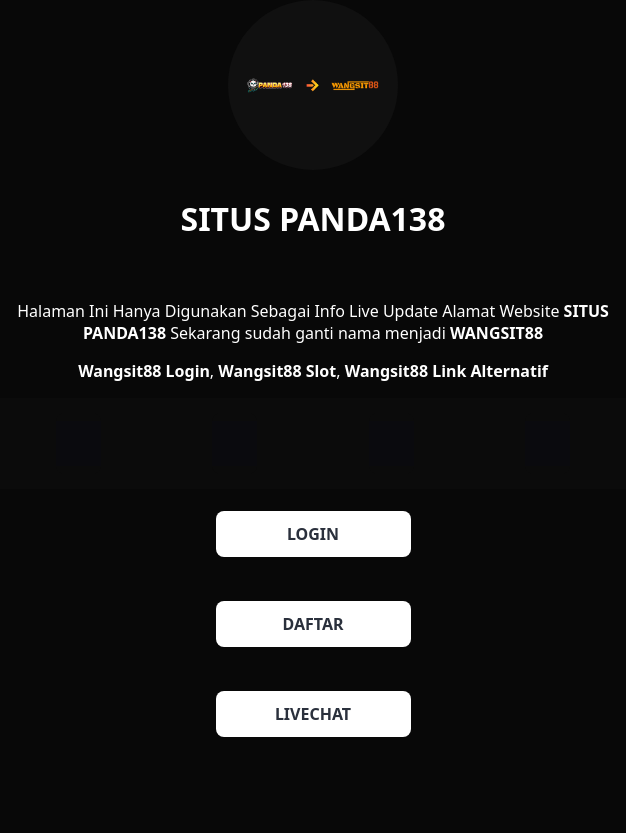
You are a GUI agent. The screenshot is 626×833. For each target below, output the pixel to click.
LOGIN (313, 534)
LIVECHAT (313, 714)
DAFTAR (313, 624)
